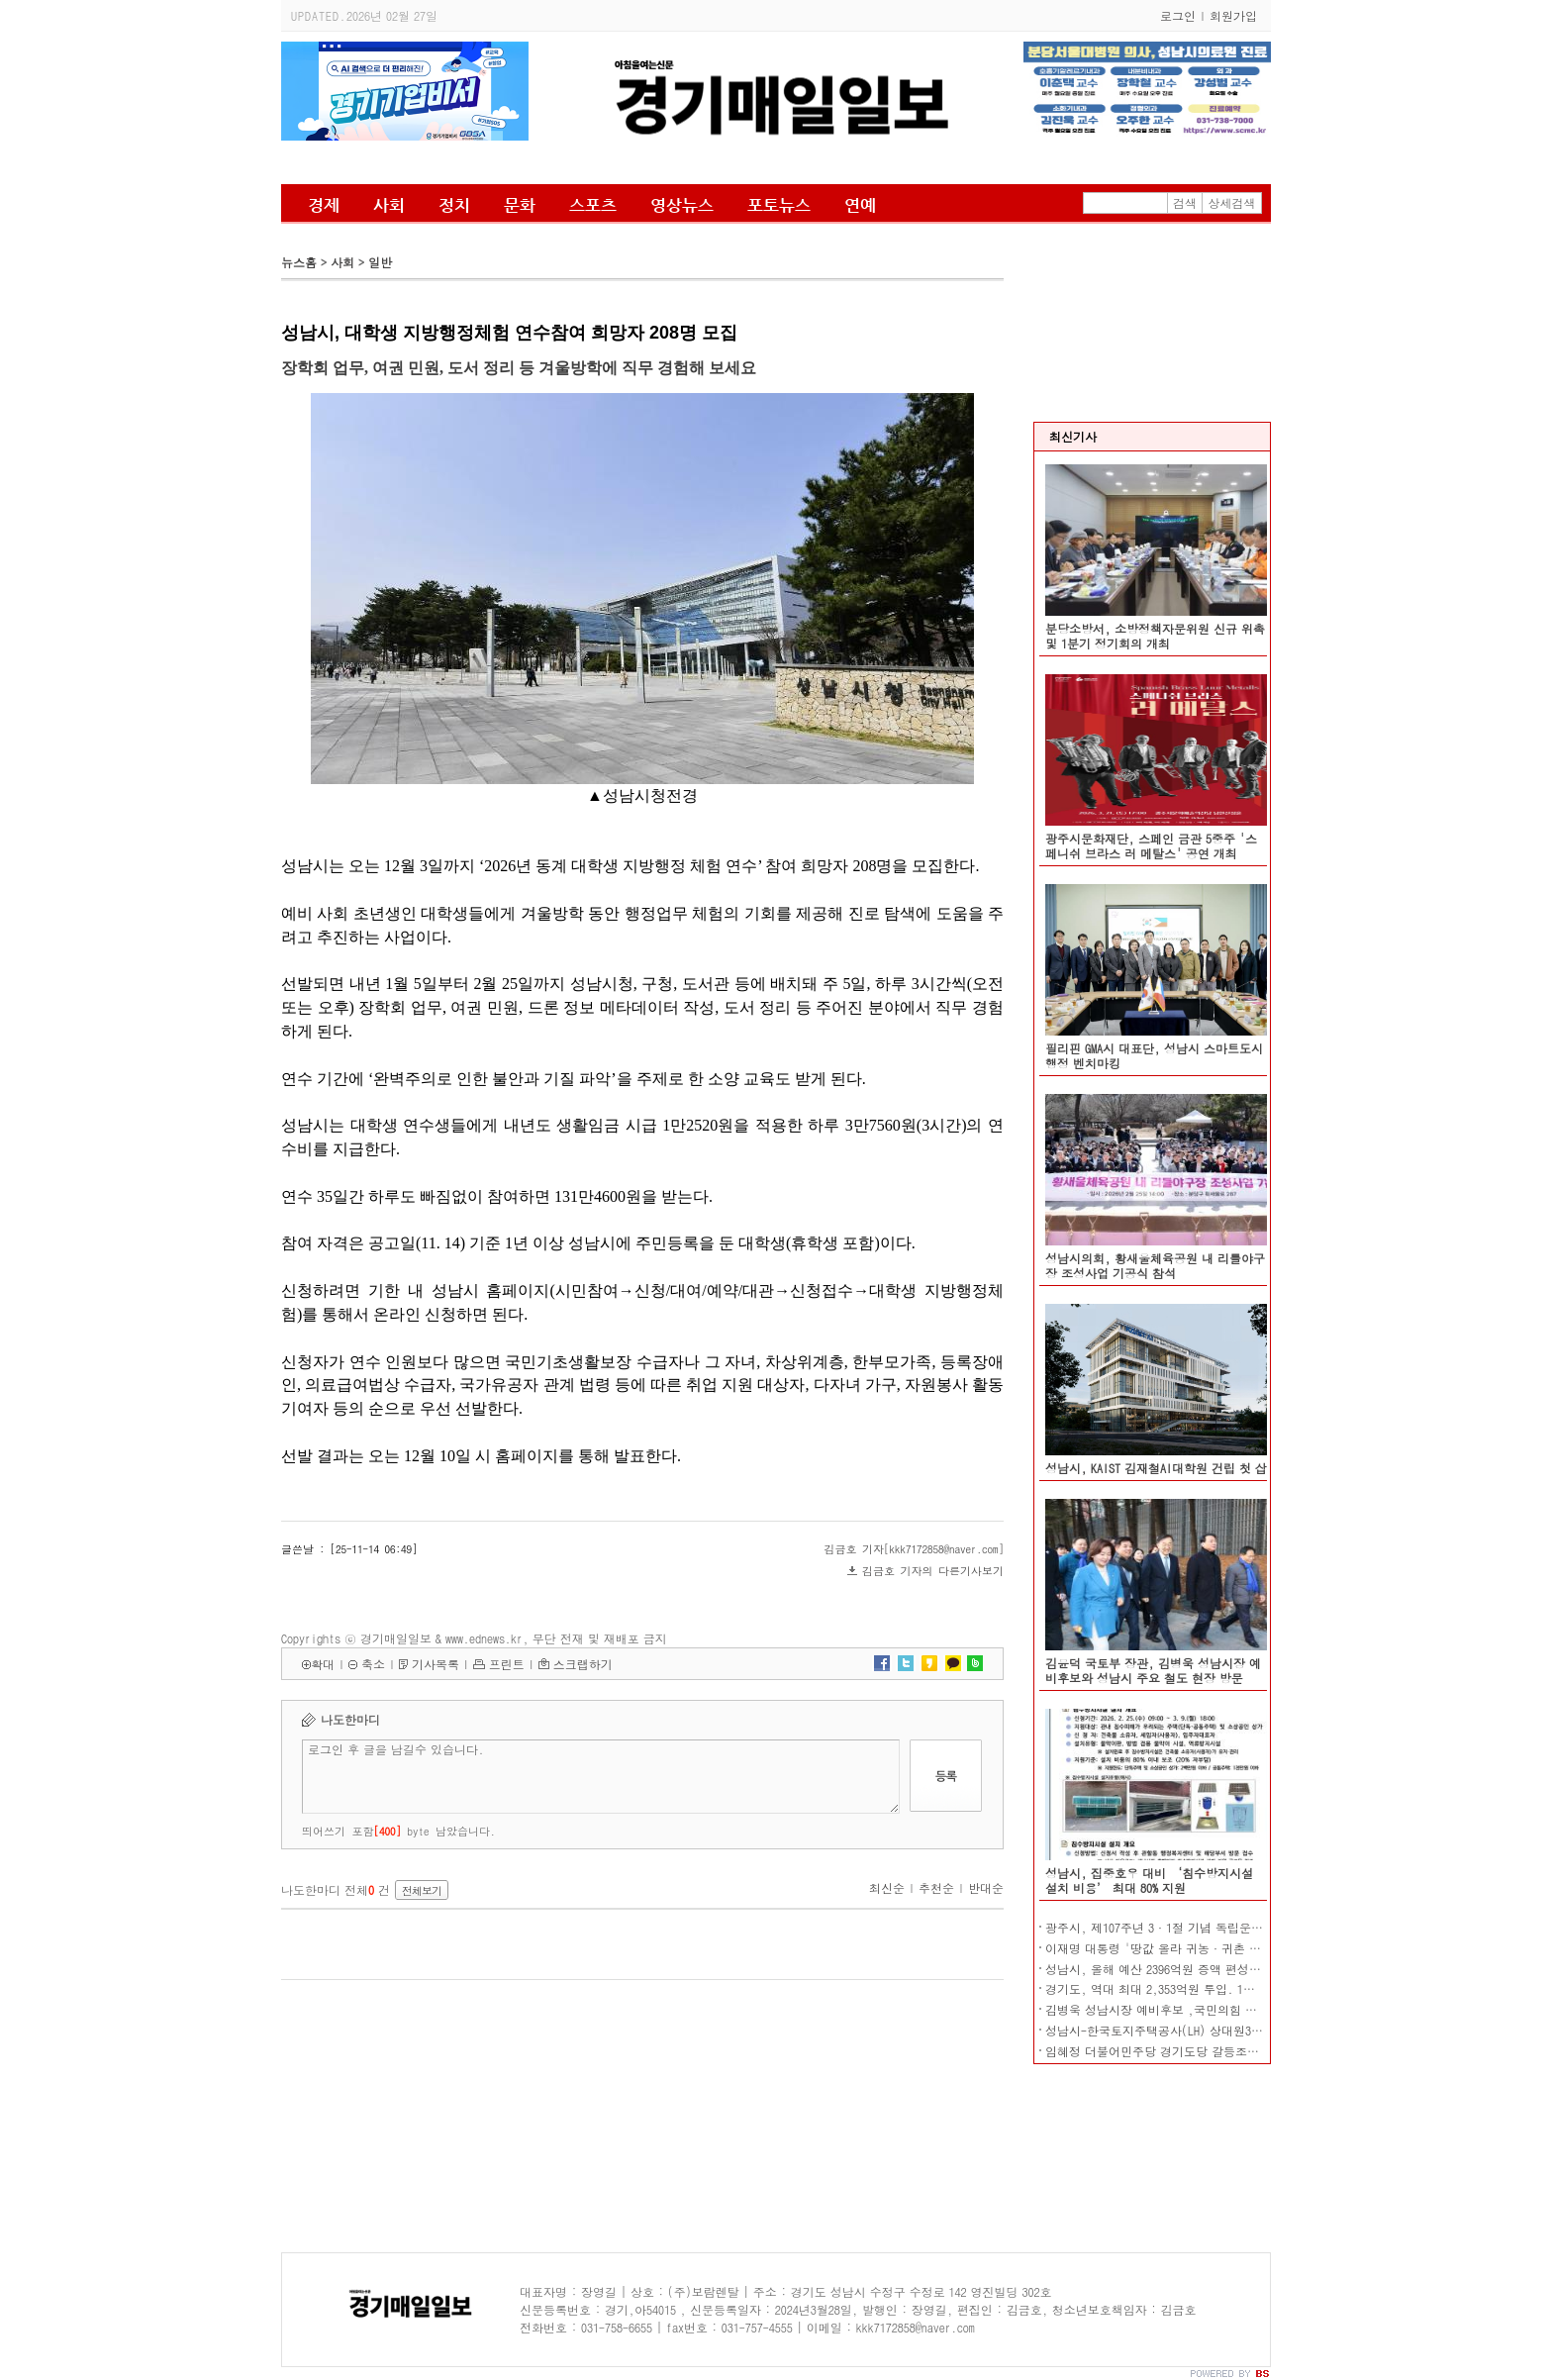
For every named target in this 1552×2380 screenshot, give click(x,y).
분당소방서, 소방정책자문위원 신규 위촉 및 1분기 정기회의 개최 (1155, 635)
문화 (519, 205)
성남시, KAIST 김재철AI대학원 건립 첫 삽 (1156, 1467)
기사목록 (435, 1663)
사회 (389, 205)
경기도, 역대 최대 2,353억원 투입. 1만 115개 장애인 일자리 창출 (1220, 1988)
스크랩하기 (583, 1663)
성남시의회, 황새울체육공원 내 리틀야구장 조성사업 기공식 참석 (1155, 1265)
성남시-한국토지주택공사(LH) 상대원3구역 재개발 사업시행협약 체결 (1231, 2030)
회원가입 (1233, 15)
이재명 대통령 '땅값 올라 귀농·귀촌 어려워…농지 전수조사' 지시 (1225, 1947)
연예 (860, 205)
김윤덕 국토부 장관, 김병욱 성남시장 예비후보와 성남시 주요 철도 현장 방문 (1153, 1670)
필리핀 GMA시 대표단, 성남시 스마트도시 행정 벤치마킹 (1154, 1055)
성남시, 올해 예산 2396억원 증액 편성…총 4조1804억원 (1193, 1968)
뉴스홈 (299, 261)
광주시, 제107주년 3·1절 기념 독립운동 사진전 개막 (1187, 1927)
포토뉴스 (779, 205)
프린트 (507, 1663)
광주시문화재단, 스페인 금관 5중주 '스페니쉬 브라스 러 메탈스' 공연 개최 (1151, 845)
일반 (380, 261)
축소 (373, 1663)
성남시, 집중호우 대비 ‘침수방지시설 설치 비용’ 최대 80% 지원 (1149, 1880)
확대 (323, 1663)
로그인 (1178, 15)
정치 (454, 205)
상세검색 (1232, 202)
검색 (1185, 202)
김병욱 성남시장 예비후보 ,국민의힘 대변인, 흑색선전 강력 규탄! (1222, 2009)
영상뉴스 (682, 205)
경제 (324, 205)
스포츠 (593, 205)
